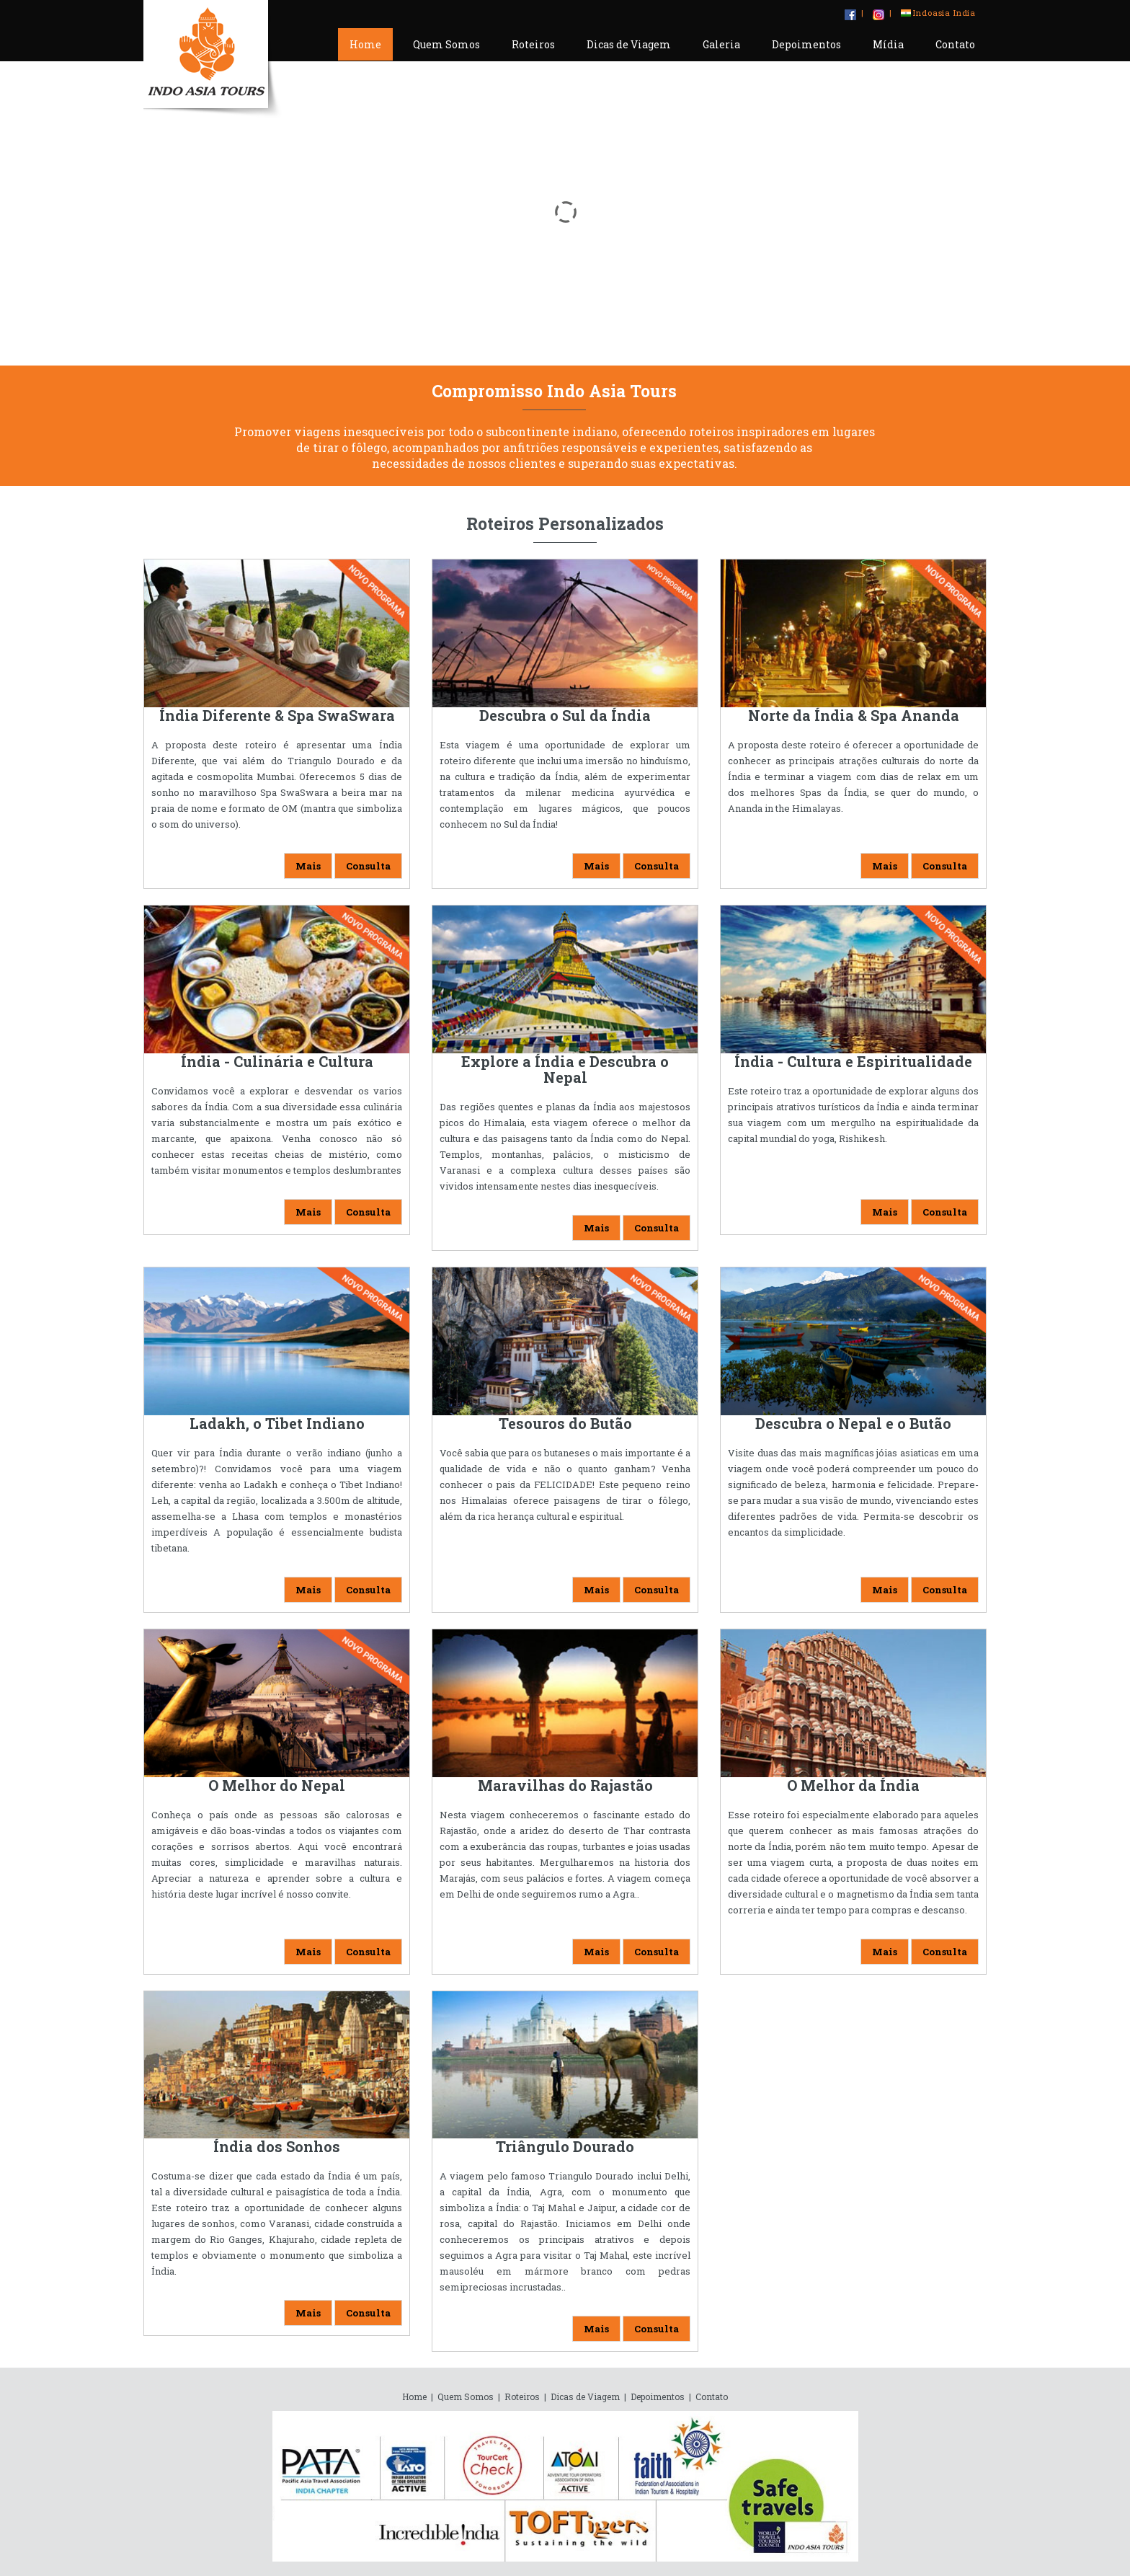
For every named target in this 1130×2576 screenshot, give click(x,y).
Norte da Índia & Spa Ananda (853, 715)
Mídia (888, 44)
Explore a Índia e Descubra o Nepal (565, 1069)
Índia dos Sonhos (276, 2146)
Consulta (368, 865)
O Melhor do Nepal (276, 1785)
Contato (955, 44)
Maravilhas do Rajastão (565, 1785)
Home (365, 44)
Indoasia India (938, 12)
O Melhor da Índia (853, 1785)
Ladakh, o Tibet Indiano (277, 1423)
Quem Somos (446, 44)
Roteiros (533, 44)
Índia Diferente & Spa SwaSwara (277, 715)
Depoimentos (806, 44)
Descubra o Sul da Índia (565, 715)
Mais (308, 865)
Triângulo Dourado (565, 2146)
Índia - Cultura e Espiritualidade (853, 1061)
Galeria (721, 44)
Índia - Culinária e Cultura (277, 1061)
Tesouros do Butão (565, 1423)
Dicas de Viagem (629, 44)
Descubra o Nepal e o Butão (853, 1423)
